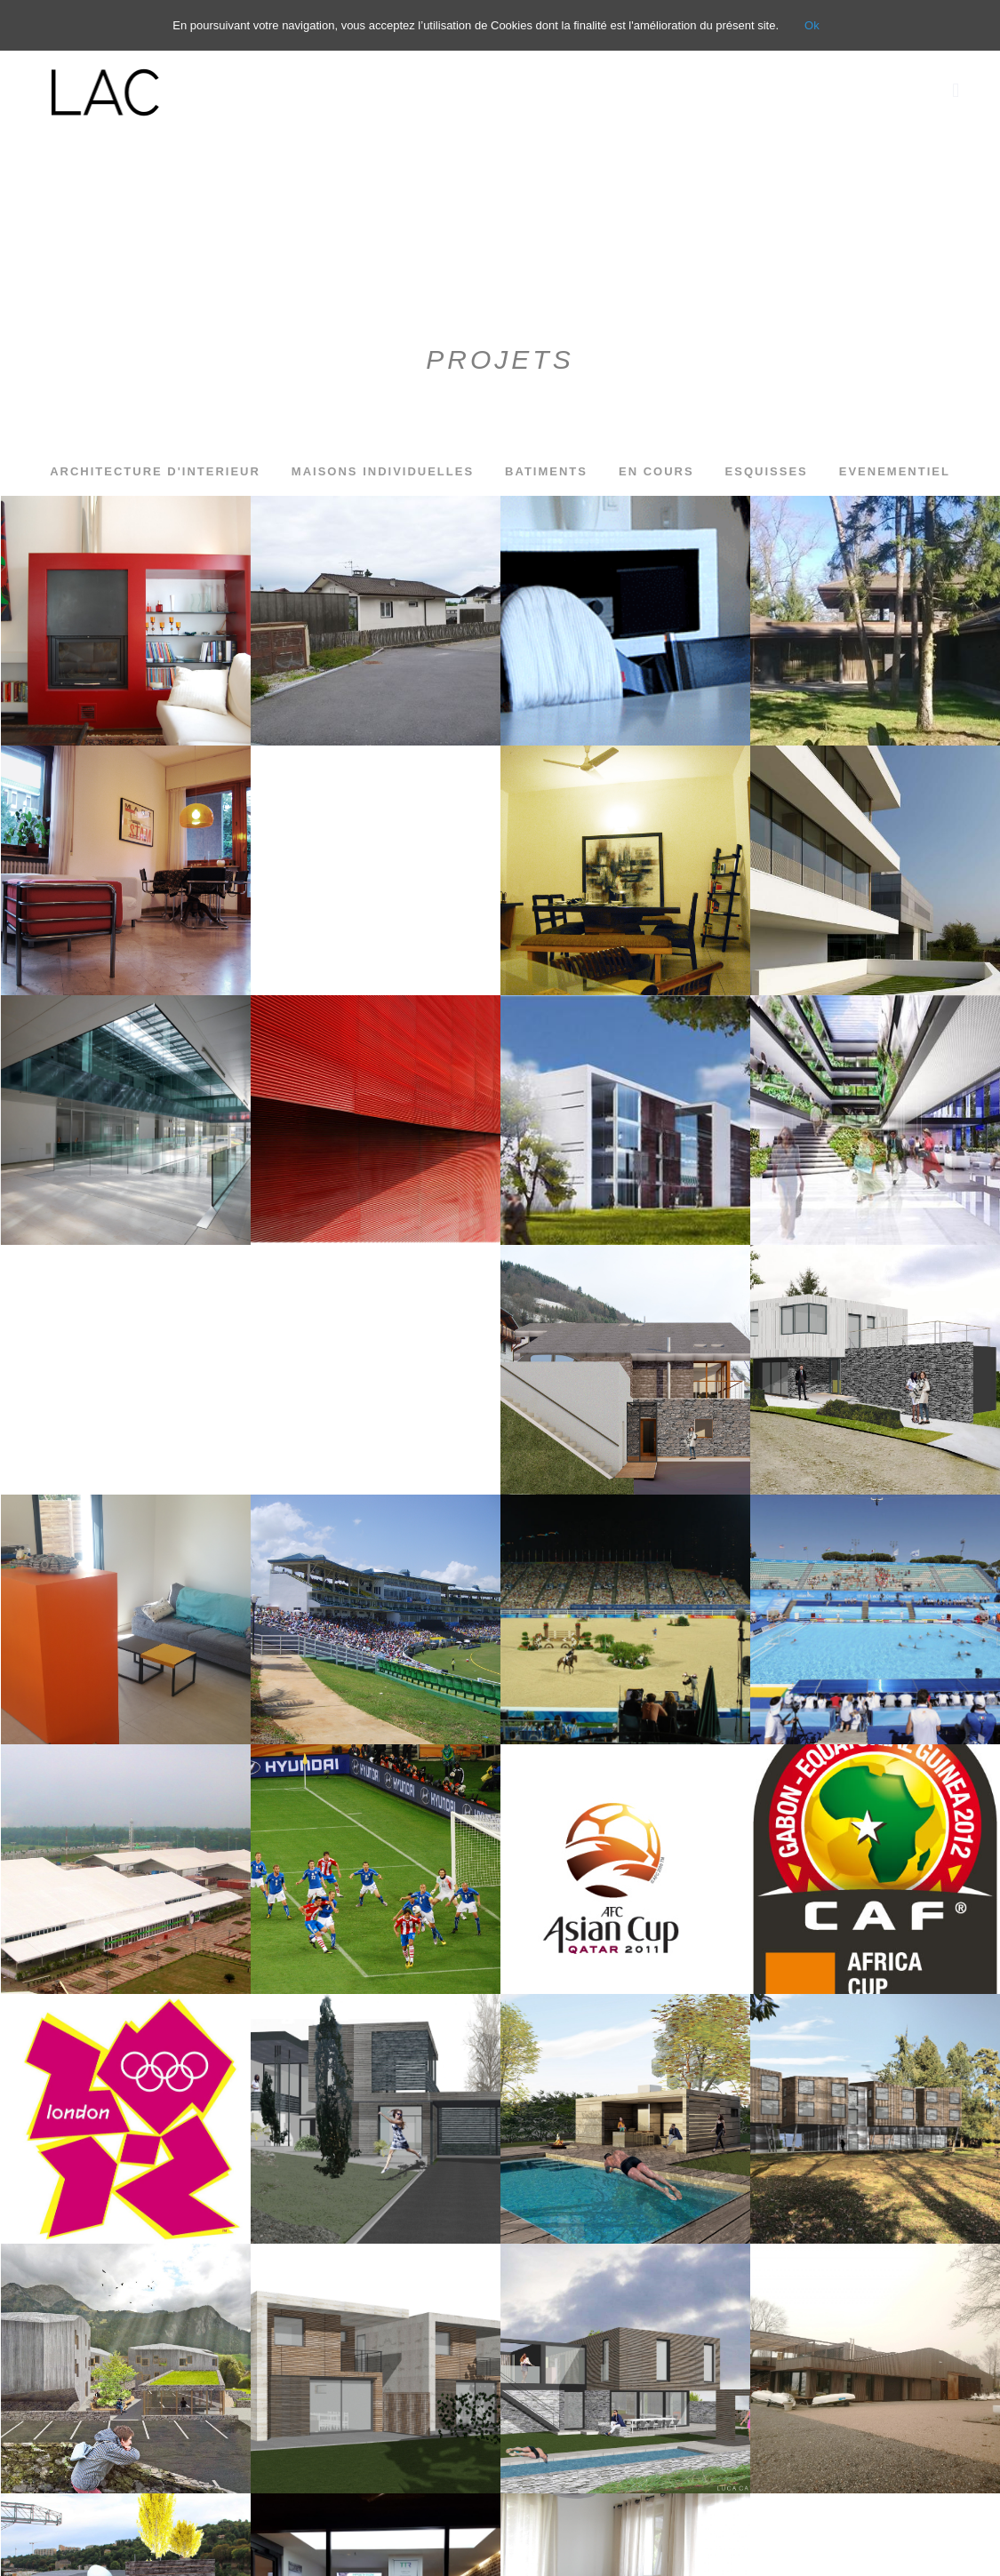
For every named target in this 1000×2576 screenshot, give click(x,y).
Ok (812, 25)
